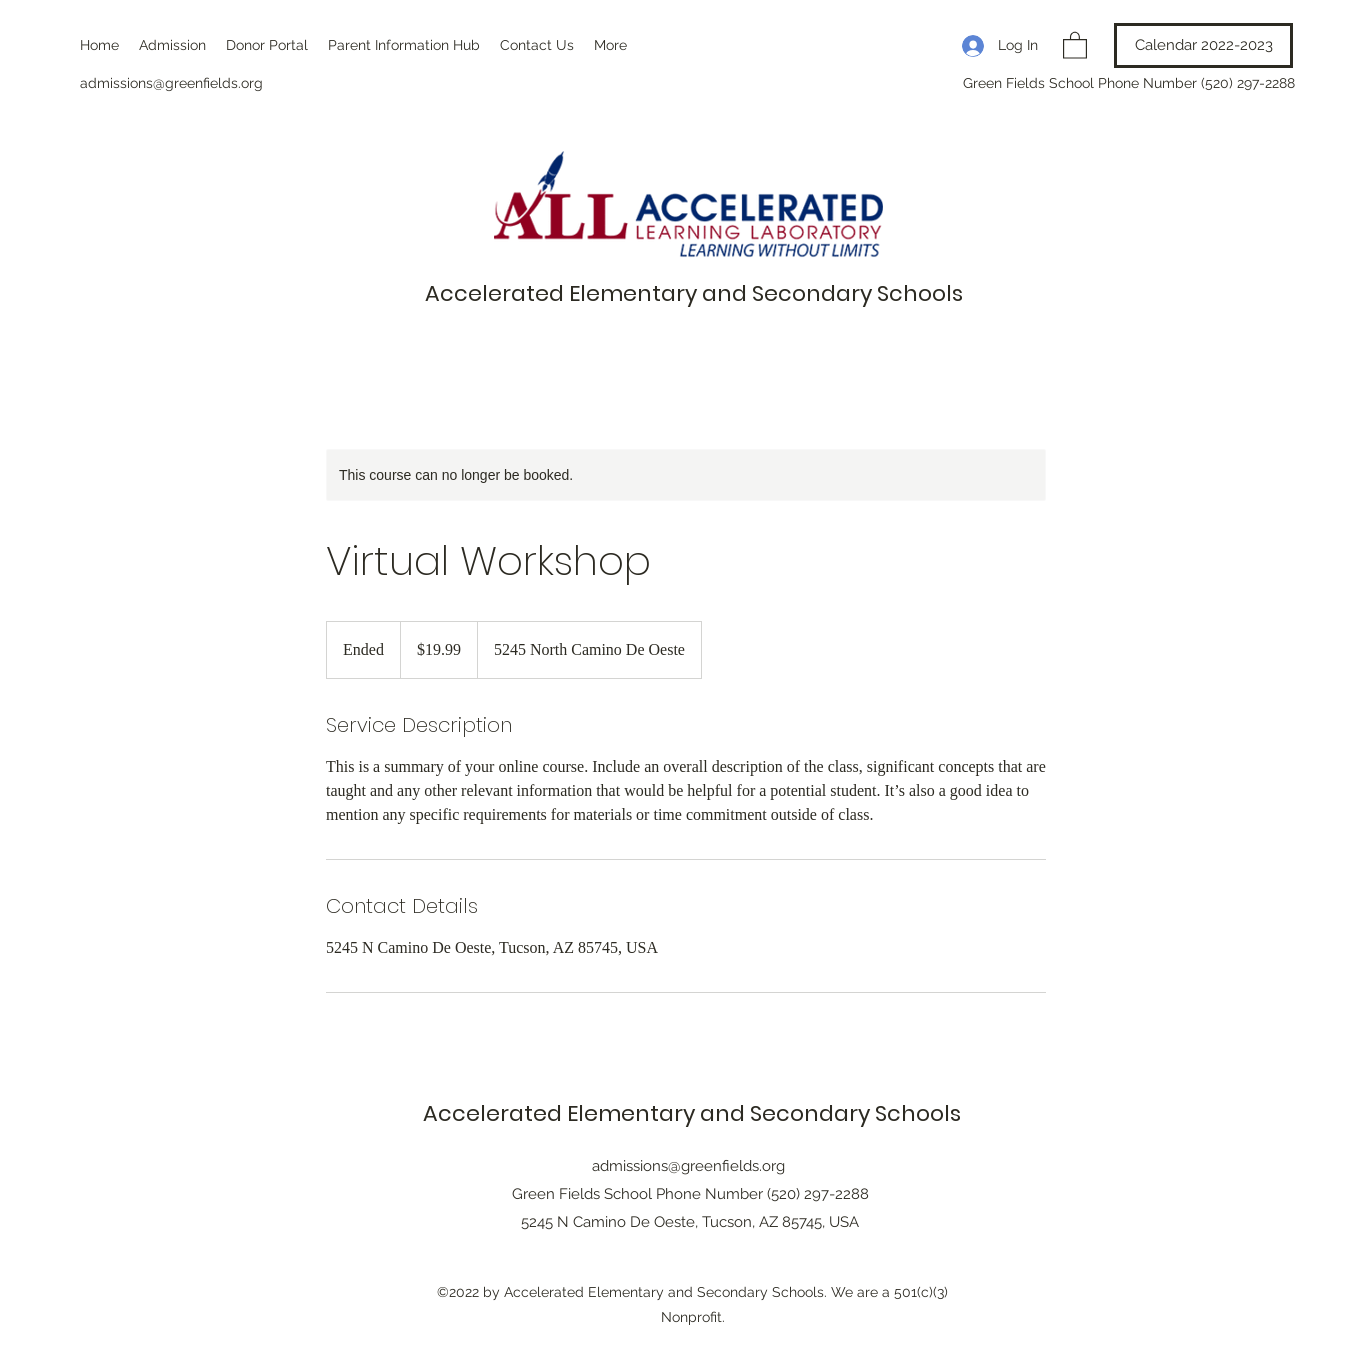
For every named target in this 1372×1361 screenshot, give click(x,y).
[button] (1075, 44)
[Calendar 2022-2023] (1203, 45)
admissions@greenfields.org (171, 83)
